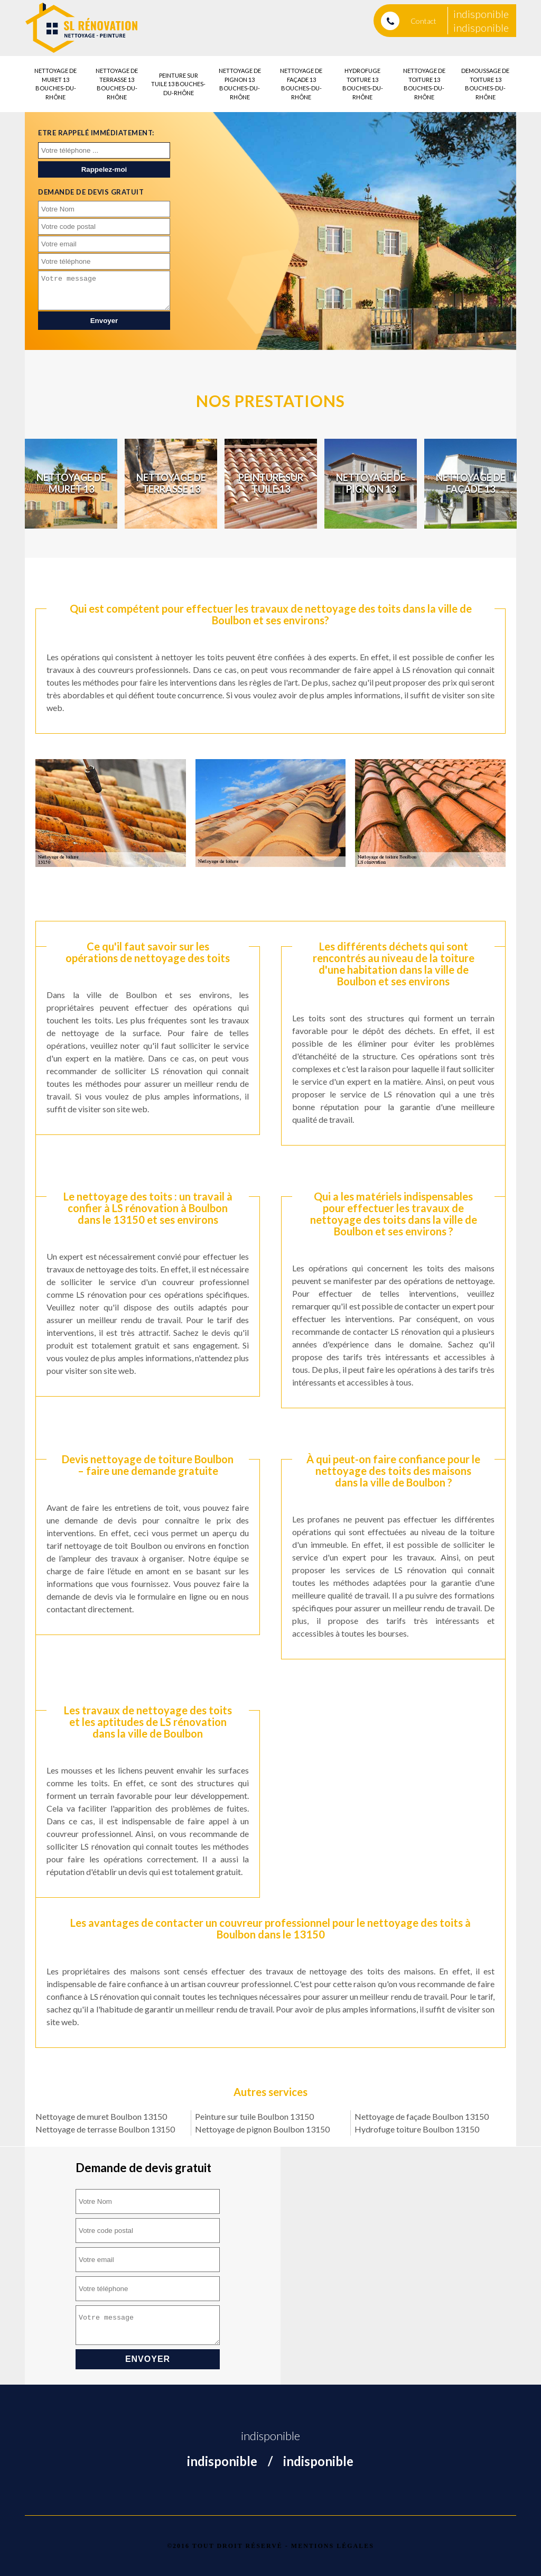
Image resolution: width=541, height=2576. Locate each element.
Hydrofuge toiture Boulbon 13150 (417, 2129)
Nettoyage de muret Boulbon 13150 (101, 2116)
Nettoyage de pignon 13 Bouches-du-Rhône (240, 83)
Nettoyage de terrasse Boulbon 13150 (105, 2129)
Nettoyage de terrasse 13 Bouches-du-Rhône (117, 83)
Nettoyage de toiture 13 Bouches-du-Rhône (424, 83)
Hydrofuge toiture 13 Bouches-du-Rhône (362, 83)
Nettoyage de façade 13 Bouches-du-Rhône (301, 83)
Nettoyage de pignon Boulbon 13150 (262, 2129)
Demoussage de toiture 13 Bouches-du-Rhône (485, 83)
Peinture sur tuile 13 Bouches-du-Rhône (178, 84)
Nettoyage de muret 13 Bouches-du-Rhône (55, 83)
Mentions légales (332, 2546)
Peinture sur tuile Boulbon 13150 (254, 2116)
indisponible (481, 13)
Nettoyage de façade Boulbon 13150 (422, 2116)
